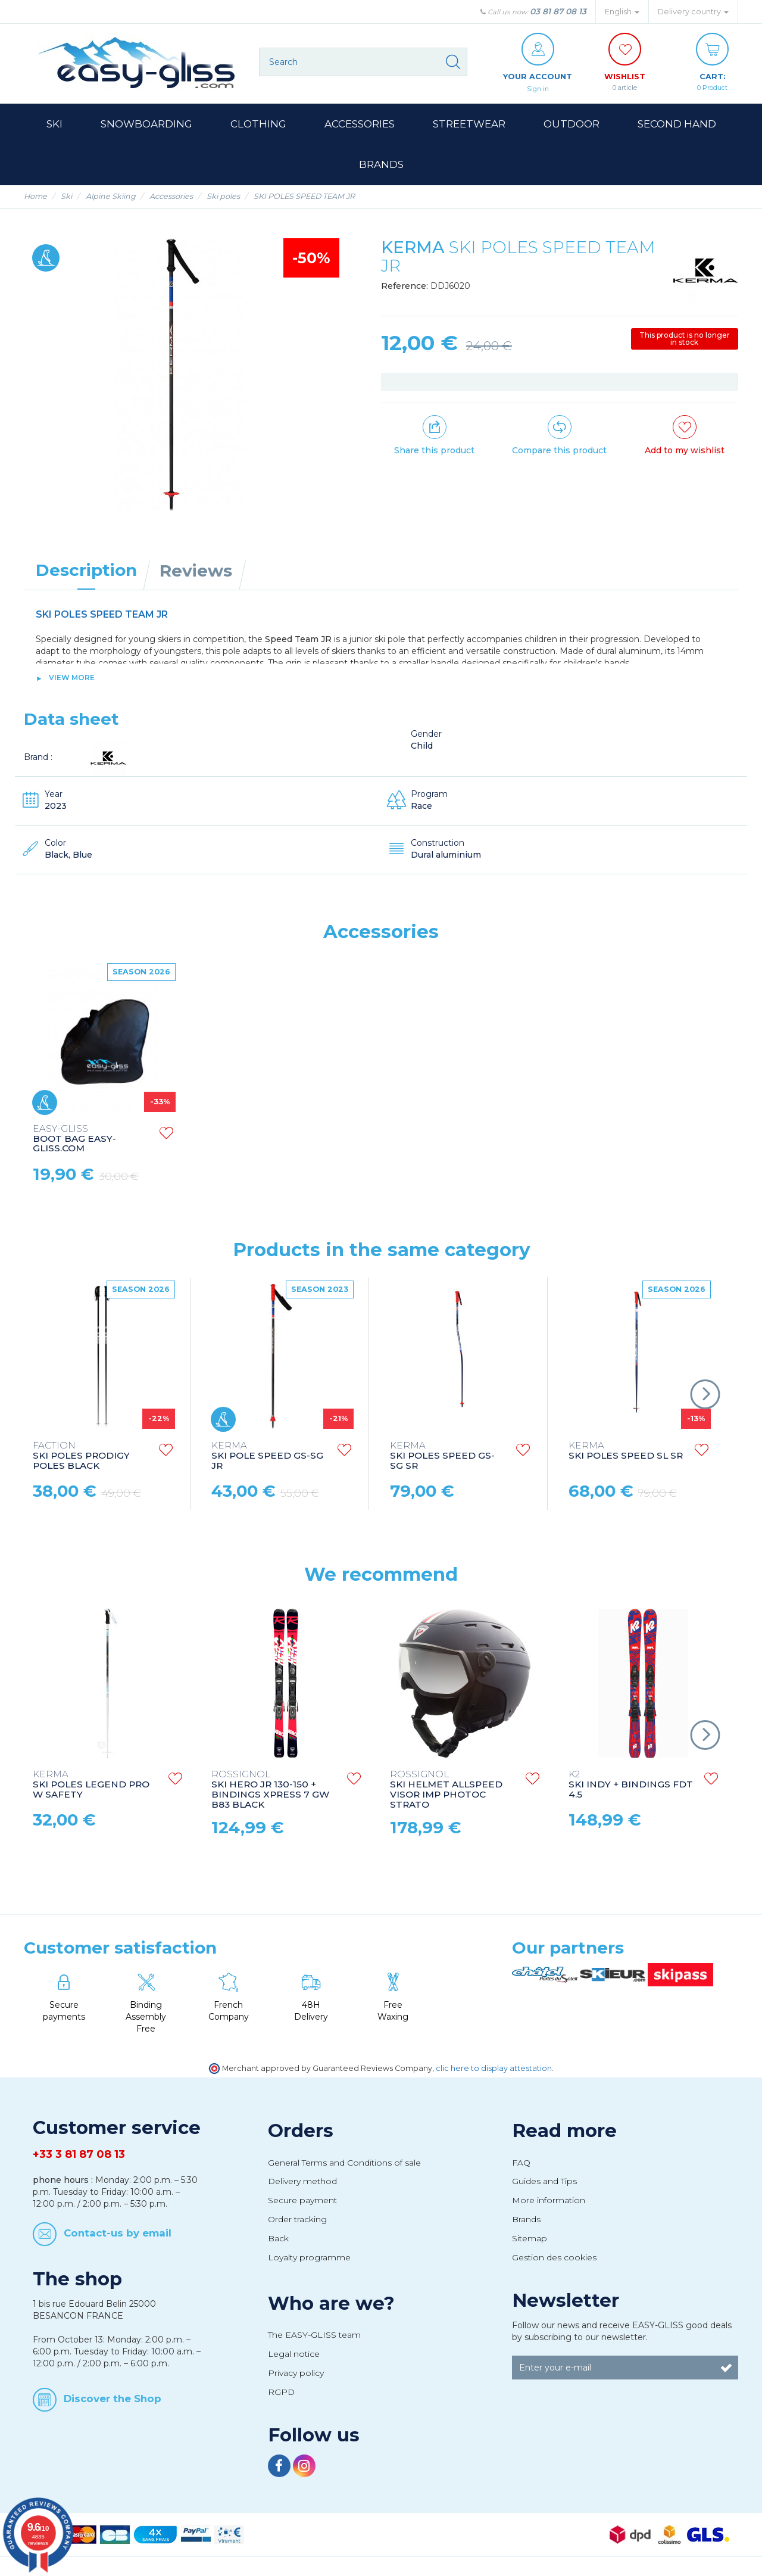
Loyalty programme (309, 2258)
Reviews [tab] (196, 571)
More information (548, 2200)
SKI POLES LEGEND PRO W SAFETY (91, 1785)
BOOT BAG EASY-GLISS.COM (253, 1140)
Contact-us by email (117, 2233)
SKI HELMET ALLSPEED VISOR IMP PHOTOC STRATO (446, 1790)
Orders (300, 2131)
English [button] (622, 11)
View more (72, 678)
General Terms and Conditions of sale (344, 2163)
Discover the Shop (112, 2398)
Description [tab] (86, 570)
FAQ (521, 2163)
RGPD (281, 2392)
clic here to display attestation (494, 2068)
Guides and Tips (544, 2181)
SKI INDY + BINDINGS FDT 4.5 (631, 1785)
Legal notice (294, 2354)
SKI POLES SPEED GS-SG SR (442, 1456)
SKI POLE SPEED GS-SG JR (267, 1456)
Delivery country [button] (693, 11)
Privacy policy (296, 2373)
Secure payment (302, 2200)
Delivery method (302, 2181)
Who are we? (331, 2303)
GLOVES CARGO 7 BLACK (75, 1139)
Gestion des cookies (554, 2258)
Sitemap (529, 2239)
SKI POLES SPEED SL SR (626, 1451)
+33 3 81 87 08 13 (79, 2154)
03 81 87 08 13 (558, 11)
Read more (564, 2131)
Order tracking (297, 2219)
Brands (526, 2219)
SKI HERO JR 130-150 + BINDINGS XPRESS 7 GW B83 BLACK (270, 1790)
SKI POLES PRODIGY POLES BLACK (81, 1456)
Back (278, 2239)
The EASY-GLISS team (314, 2335)
